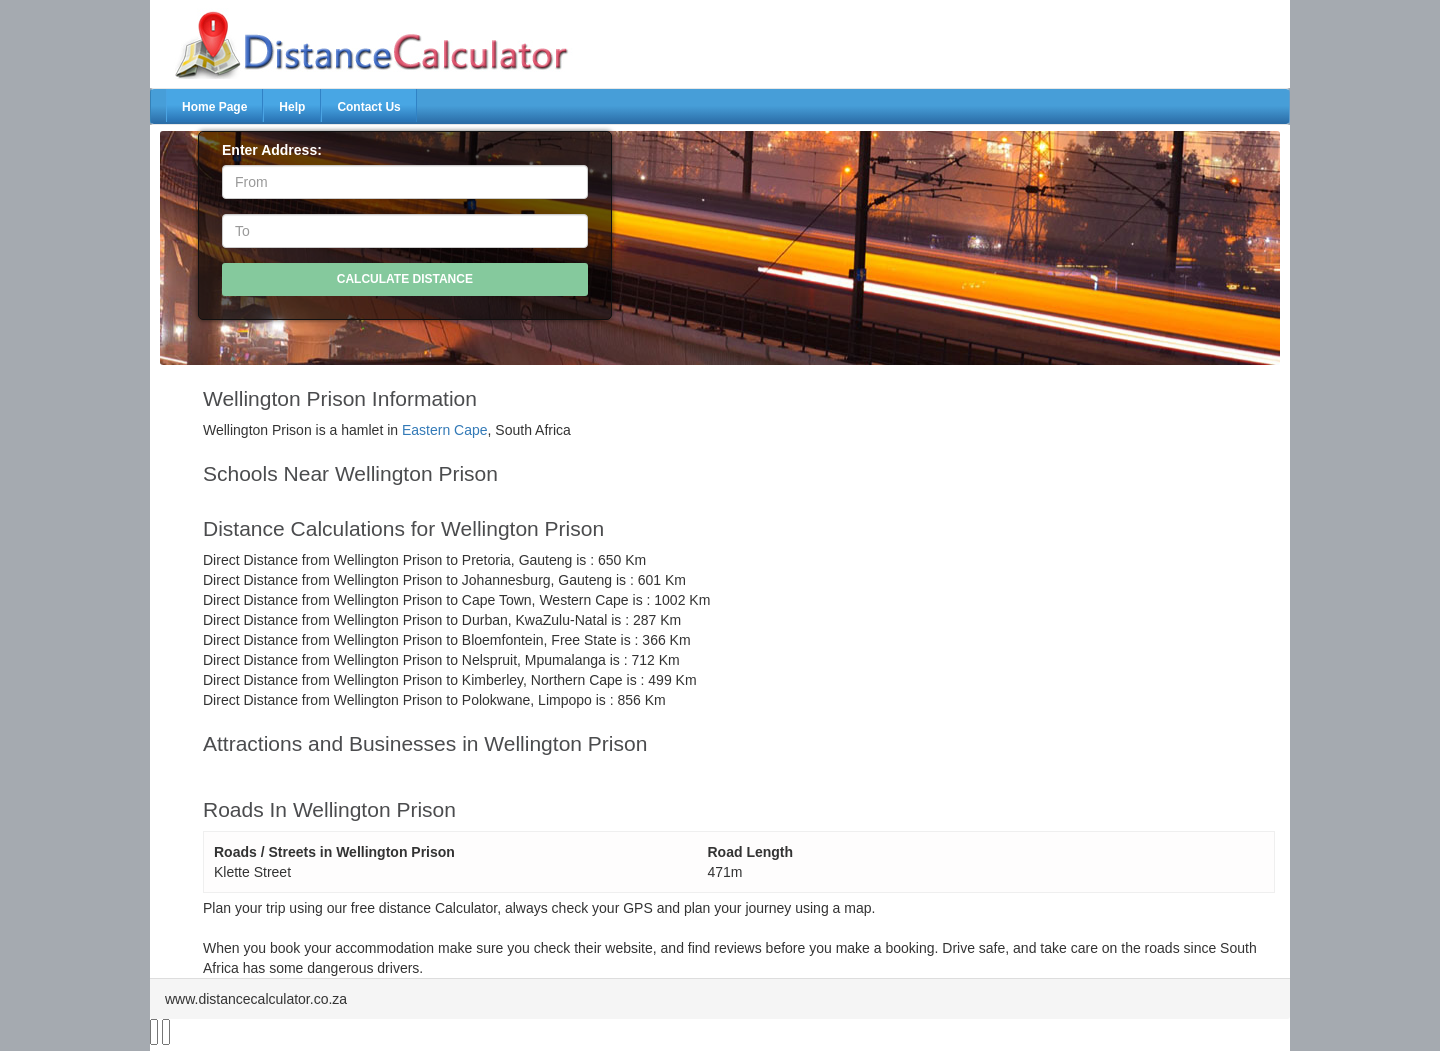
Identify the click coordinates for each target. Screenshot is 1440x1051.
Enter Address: (272, 150)
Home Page (214, 107)
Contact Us (368, 107)
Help (292, 107)
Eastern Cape (445, 430)
